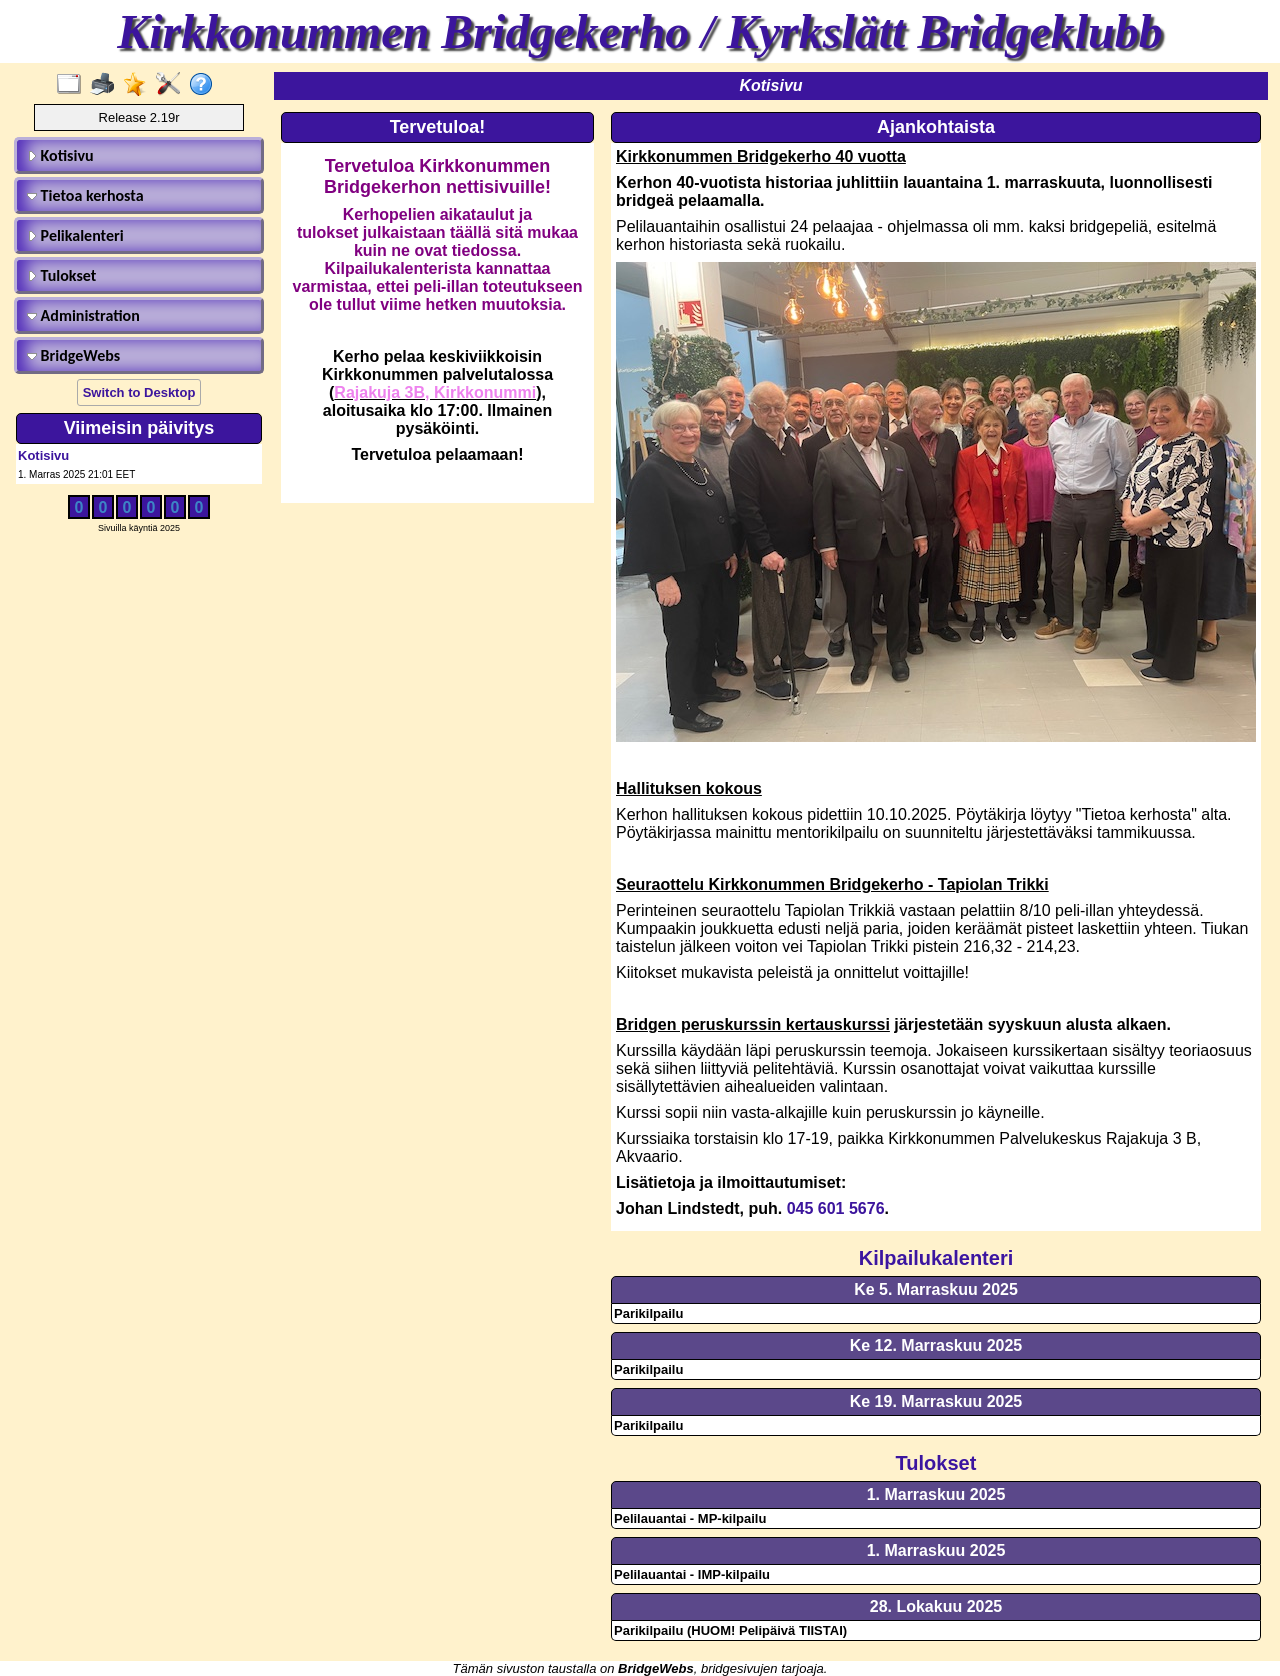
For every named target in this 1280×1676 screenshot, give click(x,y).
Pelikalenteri (75, 235)
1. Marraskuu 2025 (936, 1494)
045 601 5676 (836, 1208)
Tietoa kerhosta (85, 195)
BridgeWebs (73, 355)
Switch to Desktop (139, 392)
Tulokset (61, 275)
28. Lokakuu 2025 (936, 1606)
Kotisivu (60, 155)
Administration (83, 315)
